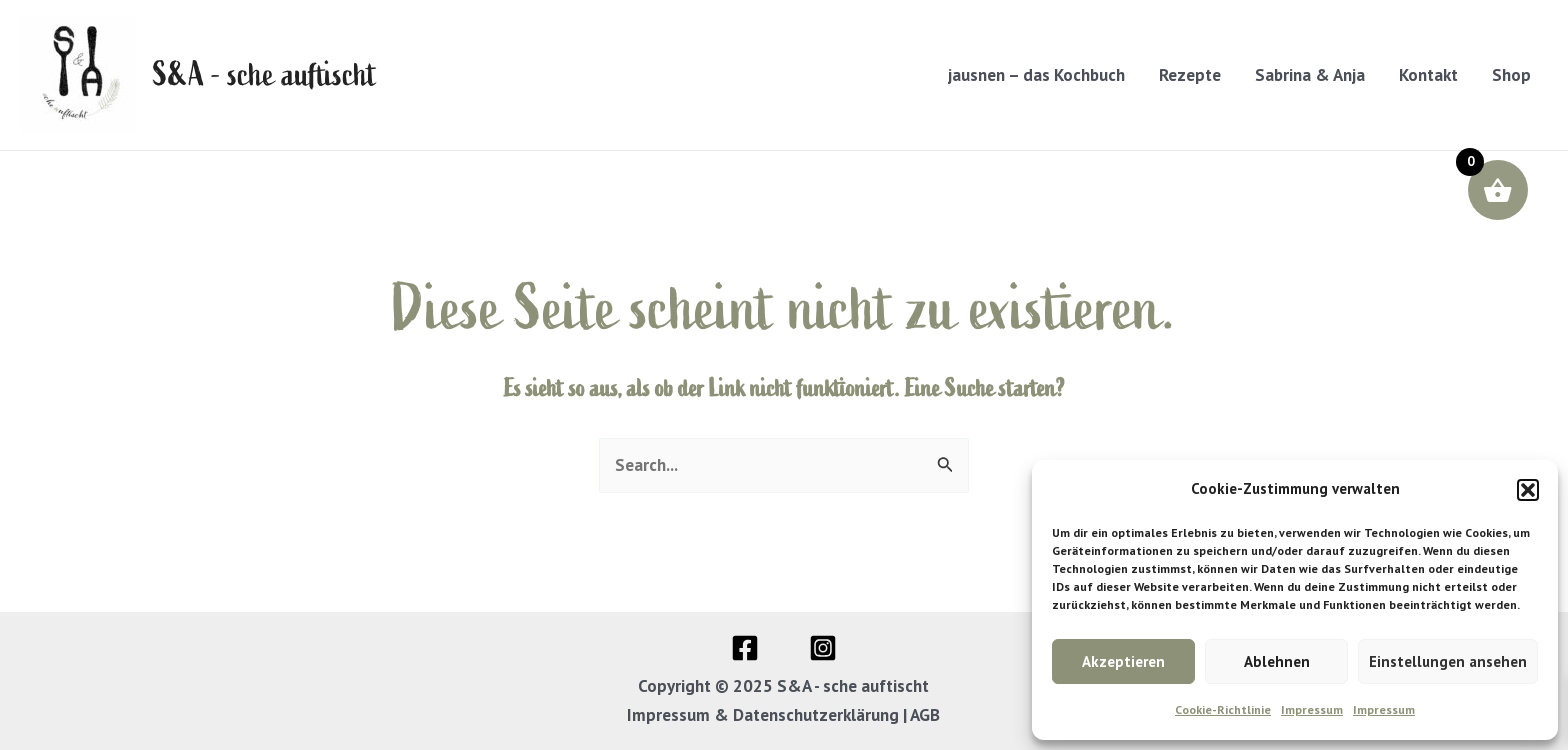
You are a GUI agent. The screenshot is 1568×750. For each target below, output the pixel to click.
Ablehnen (1277, 661)
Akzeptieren (1123, 661)
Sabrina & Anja (1310, 75)
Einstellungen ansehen (1448, 661)
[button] (1528, 490)
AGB (925, 715)
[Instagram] (823, 648)
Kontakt (1428, 75)
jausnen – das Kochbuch (1036, 75)
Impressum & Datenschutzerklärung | (768, 715)
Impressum (1312, 709)
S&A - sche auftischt (265, 74)
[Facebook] (745, 648)
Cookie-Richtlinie (1223, 709)
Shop (1511, 75)
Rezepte (1190, 75)
